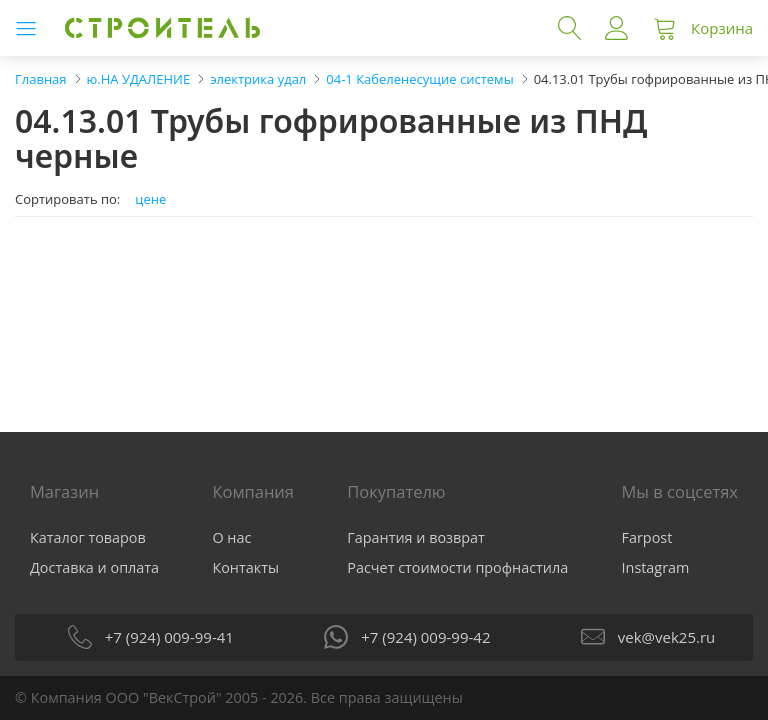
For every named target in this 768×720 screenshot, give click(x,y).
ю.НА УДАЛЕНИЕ (139, 79)
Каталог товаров (88, 537)
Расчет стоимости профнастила (457, 567)
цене (150, 199)
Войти (617, 28)
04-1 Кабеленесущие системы (419, 79)
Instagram (656, 567)
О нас (231, 537)
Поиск (570, 28)
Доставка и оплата (94, 567)
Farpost (647, 537)
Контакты (245, 567)
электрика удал (258, 79)
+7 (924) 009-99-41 (169, 637)
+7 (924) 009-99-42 (425, 637)
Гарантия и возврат (416, 537)
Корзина (722, 28)
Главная (41, 79)
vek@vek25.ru (666, 637)
